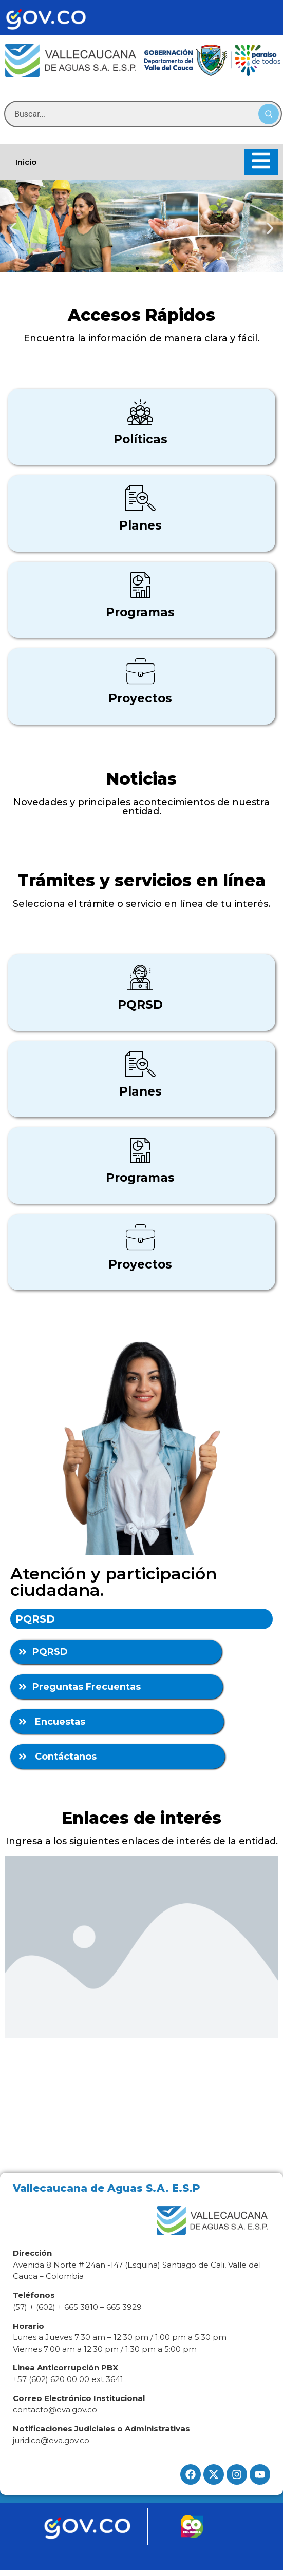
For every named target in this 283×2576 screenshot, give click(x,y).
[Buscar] (268, 114)
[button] (13, 228)
